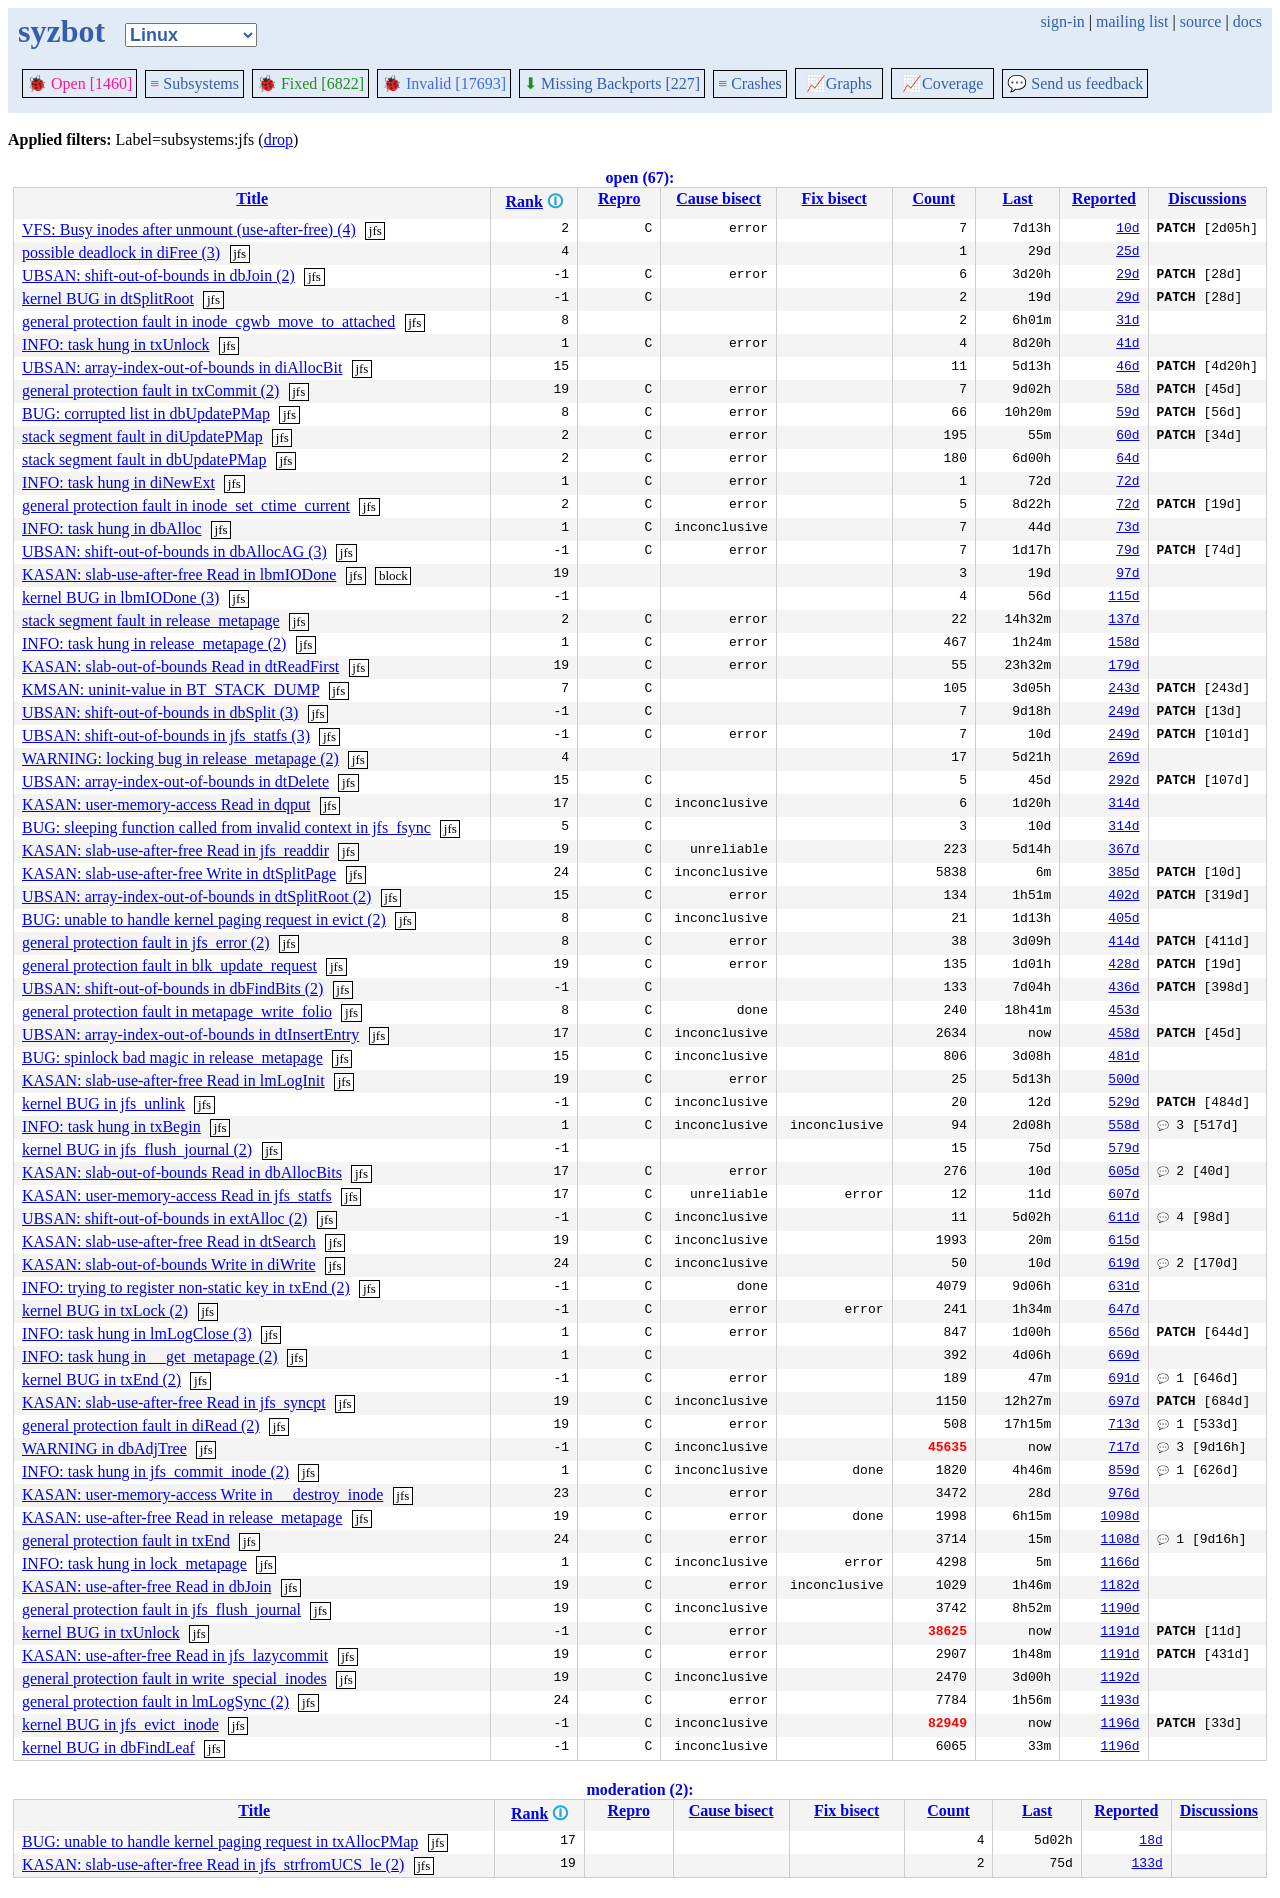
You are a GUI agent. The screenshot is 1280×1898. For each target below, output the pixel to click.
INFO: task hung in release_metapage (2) (154, 643)
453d (1123, 1012)
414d (1123, 943)
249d (1123, 713)
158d (1123, 644)
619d (1123, 1265)
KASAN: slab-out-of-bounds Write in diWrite (168, 1264)
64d (1127, 460)
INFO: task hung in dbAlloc (112, 528)
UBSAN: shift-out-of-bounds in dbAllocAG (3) (174, 551)
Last (1018, 198)
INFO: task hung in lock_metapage (134, 1563)
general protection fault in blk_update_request (169, 965)
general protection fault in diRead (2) (141, 1425)
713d (1123, 1426)
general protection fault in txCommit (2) (150, 390)
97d (1127, 575)
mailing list (1132, 21)
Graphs (839, 83)
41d (1127, 345)
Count (933, 198)
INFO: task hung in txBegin (111, 1126)
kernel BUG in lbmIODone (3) (120, 597)
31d (1127, 322)
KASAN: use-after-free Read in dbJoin (146, 1586)
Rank (523, 201)
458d (1123, 1035)
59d (1127, 414)
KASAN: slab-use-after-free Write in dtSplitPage (179, 873)
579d (1123, 1150)
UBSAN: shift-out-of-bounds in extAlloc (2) (164, 1218)
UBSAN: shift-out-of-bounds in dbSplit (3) (160, 712)
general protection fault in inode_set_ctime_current (186, 505)
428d (1123, 966)
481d (1123, 1058)
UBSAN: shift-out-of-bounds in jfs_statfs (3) (166, 735)
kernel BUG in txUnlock (101, 1632)
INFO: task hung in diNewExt (118, 482)
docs (1247, 21)
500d (1123, 1081)
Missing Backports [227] (612, 83)
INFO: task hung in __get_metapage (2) (150, 1356)
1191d (1120, 1633)
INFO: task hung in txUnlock (116, 344)
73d (1127, 529)
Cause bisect (718, 198)
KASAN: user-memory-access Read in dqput (166, 804)
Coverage (942, 83)
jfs (375, 230)
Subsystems (194, 83)
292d (1123, 782)
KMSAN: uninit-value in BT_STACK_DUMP (170, 689)
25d (1127, 253)
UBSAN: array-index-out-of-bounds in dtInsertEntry (190, 1034)
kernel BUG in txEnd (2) (101, 1379)
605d (1123, 1173)
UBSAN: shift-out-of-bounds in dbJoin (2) (158, 275)
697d (1123, 1403)
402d (1123, 897)
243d (1123, 690)
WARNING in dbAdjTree (104, 1448)
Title (252, 198)
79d (1127, 552)
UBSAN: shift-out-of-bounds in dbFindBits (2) (172, 988)
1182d (1120, 1587)
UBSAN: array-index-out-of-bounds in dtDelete (175, 781)
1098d (1120, 1518)
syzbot (61, 31)
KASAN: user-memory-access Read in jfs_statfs (177, 1195)
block (393, 575)
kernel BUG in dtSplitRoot (108, 298)
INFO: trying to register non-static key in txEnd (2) (186, 1287)
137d (1123, 621)
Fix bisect (834, 198)
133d (1147, 1865)
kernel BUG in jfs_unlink (103, 1103)
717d (1123, 1449)
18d (1150, 1842)
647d (1123, 1311)
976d (1123, 1495)
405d (1123, 920)
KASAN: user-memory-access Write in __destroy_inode (202, 1494)
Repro (619, 198)
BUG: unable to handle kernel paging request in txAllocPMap (220, 1841)
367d (1123, 851)
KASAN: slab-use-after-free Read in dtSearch (169, 1241)
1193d (1120, 1702)
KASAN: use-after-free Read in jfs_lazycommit (175, 1655)
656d (1123, 1334)
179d (1123, 667)
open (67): (640, 177)
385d (1123, 874)
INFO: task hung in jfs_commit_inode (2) (155, 1471)
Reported (1104, 198)
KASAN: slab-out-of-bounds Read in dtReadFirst (180, 666)
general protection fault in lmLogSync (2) (155, 1701)
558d (1123, 1127)
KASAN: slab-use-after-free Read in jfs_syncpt (174, 1402)
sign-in (1062, 21)
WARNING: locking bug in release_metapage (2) (180, 758)
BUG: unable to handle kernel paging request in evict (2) (204, 919)
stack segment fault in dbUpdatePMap (144, 459)
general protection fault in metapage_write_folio (177, 1011)
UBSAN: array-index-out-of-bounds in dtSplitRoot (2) (196, 896)
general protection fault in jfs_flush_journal (161, 1609)
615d (1123, 1242)
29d (1127, 276)
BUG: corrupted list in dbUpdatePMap (146, 413)
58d (1127, 391)
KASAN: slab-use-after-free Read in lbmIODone (179, 574)
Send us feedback (1075, 83)
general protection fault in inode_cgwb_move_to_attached (208, 321)
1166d (1120, 1564)
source (1201, 21)
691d (1123, 1380)
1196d (1120, 1725)
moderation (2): (639, 1789)
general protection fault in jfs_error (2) (145, 942)
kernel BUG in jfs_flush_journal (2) (137, 1149)
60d (1127, 437)
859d (1123, 1472)
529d (1123, 1104)
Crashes (750, 83)
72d (1127, 483)
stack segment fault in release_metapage (151, 620)
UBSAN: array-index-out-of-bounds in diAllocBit (182, 367)
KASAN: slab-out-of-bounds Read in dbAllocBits (182, 1172)
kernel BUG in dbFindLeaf (108, 1747)
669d (1123, 1357)
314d (1123, 805)
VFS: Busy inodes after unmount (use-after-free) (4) (189, 229)
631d (1123, 1288)
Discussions (1207, 198)
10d (1127, 230)
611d (1123, 1219)
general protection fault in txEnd (126, 1540)
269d (1123, 759)
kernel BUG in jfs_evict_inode (120, 1724)
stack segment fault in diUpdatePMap (142, 436)
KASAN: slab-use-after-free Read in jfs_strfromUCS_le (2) (213, 1864)
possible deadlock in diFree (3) (121, 252)
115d (1123, 598)
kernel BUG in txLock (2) (105, 1310)
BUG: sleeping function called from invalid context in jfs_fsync (226, 827)
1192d (1120, 1679)
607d (1123, 1196)
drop (278, 139)
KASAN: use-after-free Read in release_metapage (182, 1517)
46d (1127, 368)
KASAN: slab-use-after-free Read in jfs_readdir (175, 850)
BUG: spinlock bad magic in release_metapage (172, 1057)
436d (1123, 989)
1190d (1120, 1610)
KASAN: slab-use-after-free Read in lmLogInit (173, 1080)
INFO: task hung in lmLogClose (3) (137, 1333)
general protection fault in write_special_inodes (174, 1678)
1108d (1120, 1541)
